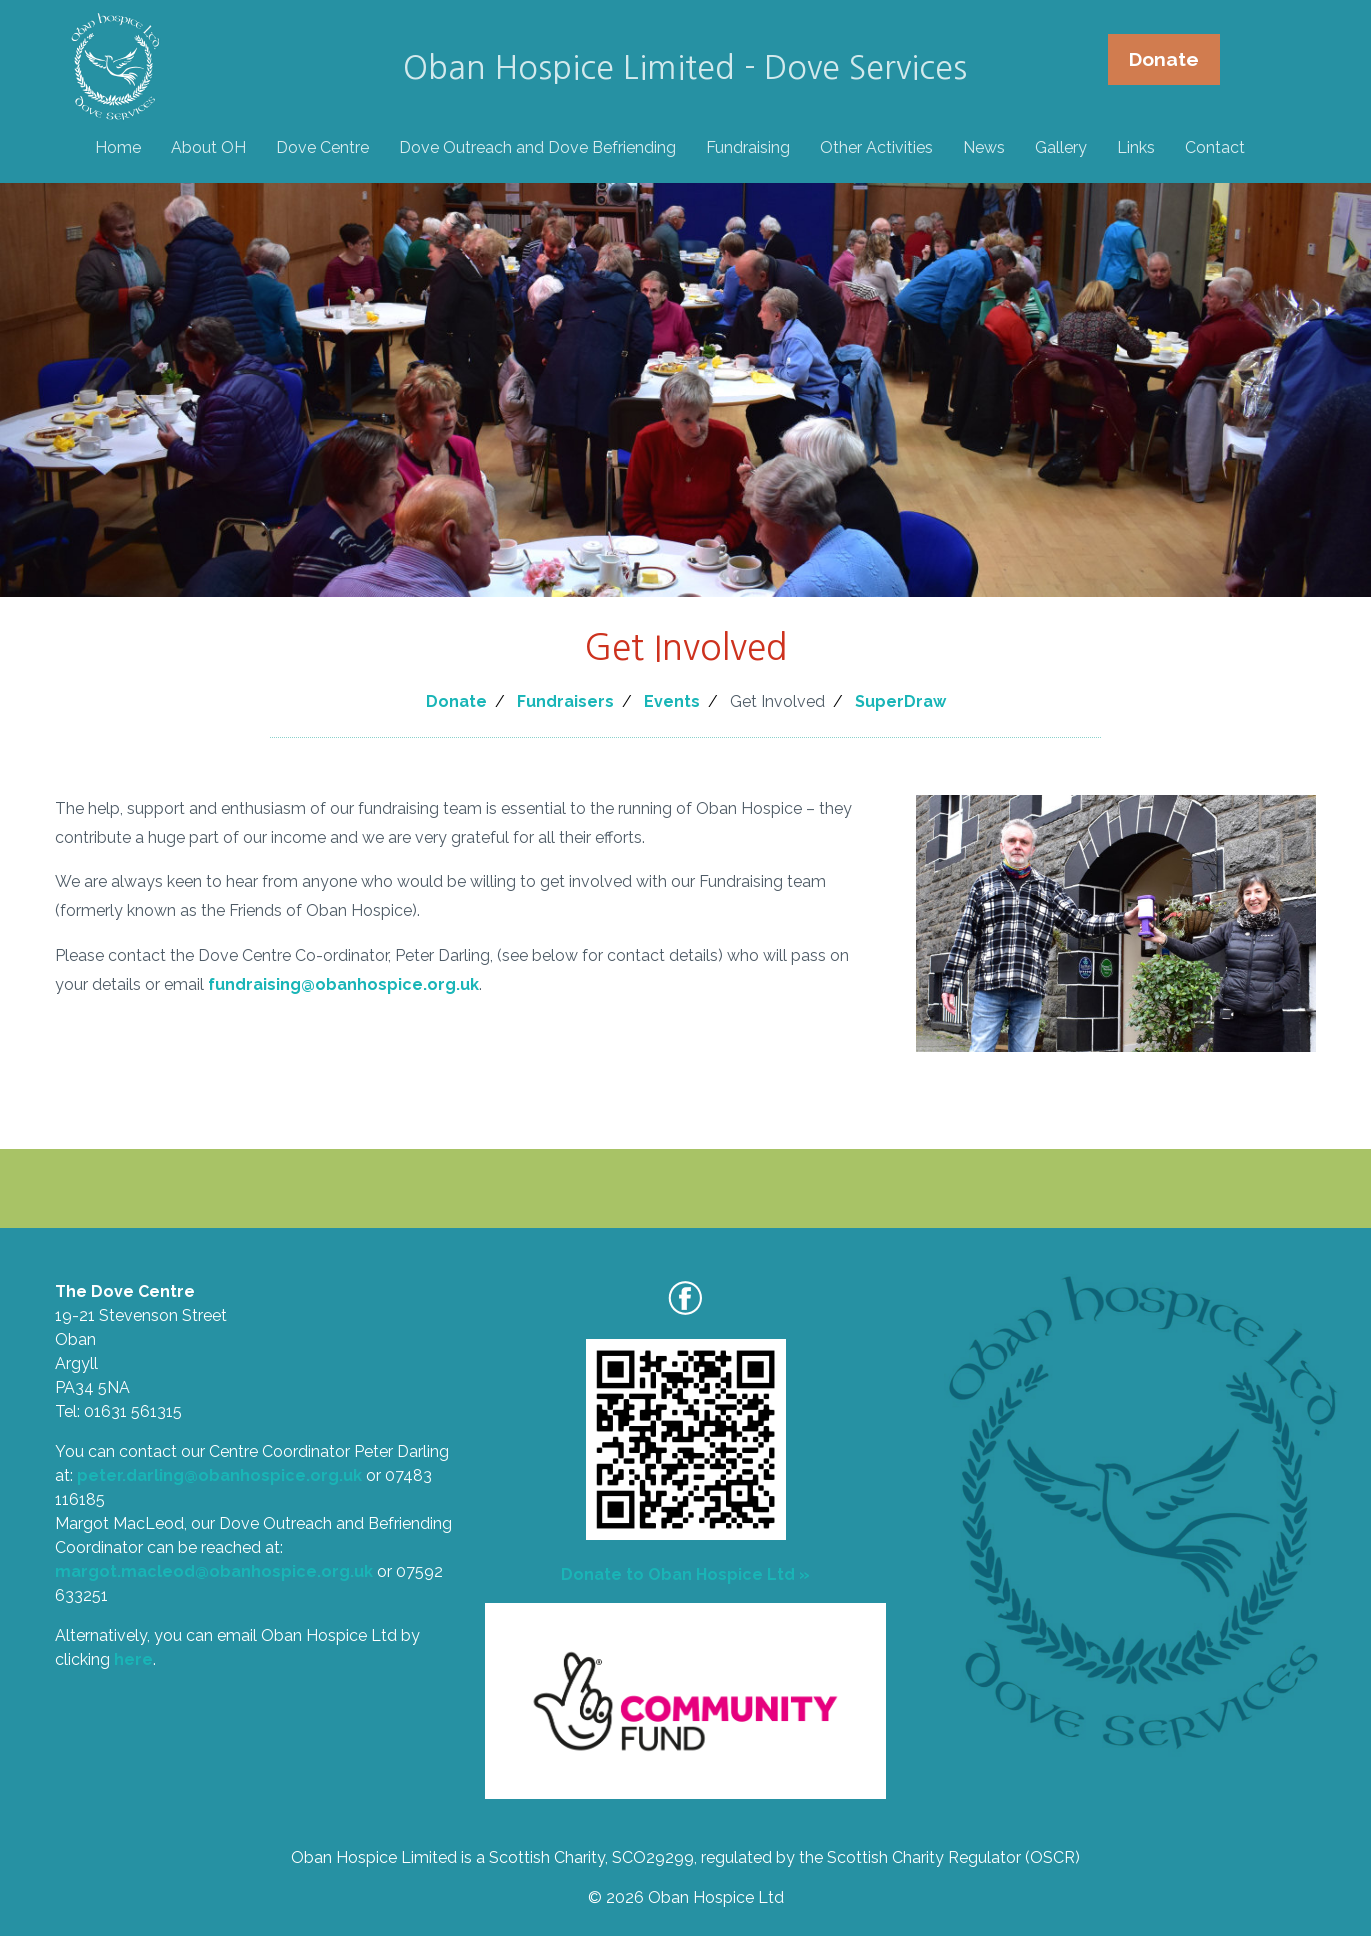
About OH (209, 148)
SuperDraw (900, 701)
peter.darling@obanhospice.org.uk (219, 1475)
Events (672, 701)
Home (119, 148)
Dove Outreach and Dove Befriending (538, 148)
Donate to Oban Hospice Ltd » (685, 1574)
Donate (1163, 60)
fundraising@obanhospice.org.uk (343, 984)
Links (1137, 148)
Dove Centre (323, 148)
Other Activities (877, 148)
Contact (1216, 148)
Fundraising (749, 148)
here (133, 1659)
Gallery (1062, 148)
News (985, 148)
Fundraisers (565, 701)
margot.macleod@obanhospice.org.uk (214, 1571)
